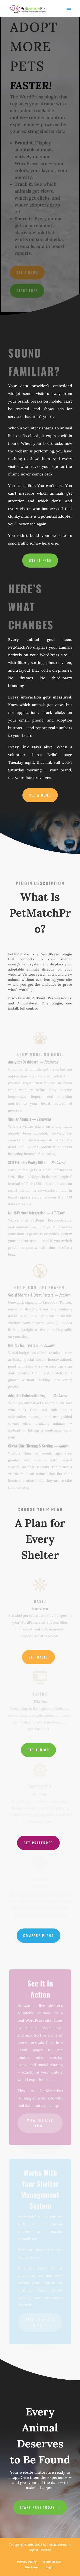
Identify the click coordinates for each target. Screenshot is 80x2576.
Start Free (27, 289)
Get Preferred (38, 1842)
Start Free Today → (40, 2507)
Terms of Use (51, 2562)
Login (50, 2567)
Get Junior (38, 1749)
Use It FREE (40, 560)
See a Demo (27, 271)
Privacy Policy (27, 2562)
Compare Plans (38, 1935)
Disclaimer (32, 2567)
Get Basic (38, 1657)
